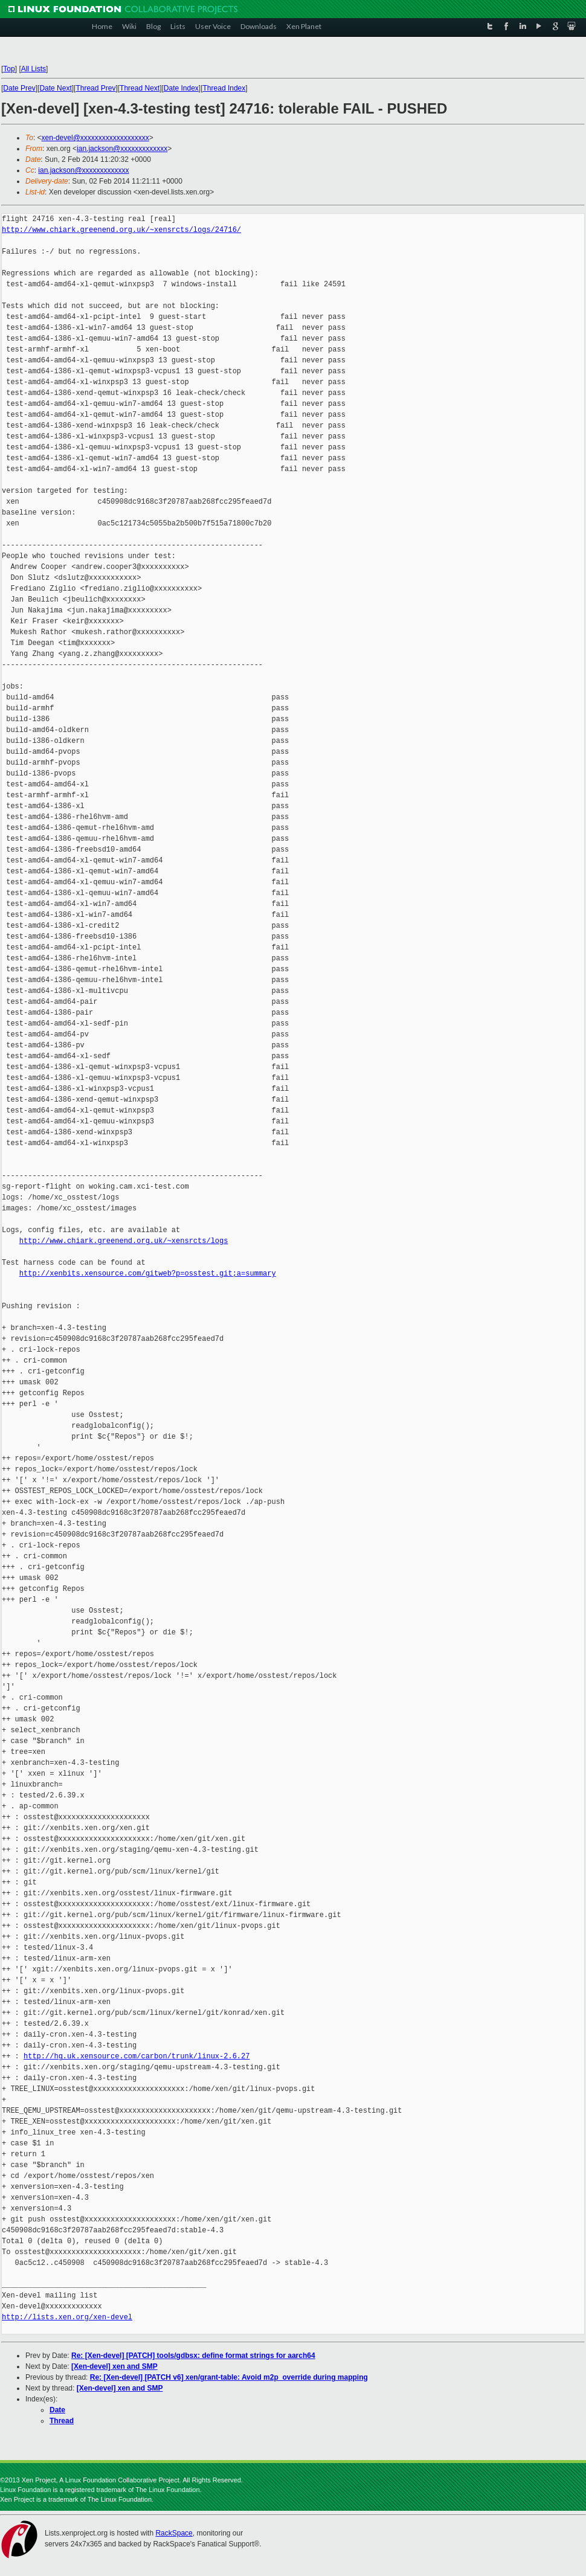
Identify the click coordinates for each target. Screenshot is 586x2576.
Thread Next (139, 88)
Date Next (55, 88)
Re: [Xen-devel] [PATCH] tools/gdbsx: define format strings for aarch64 (193, 2355)
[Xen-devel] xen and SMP (114, 2366)
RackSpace (173, 2533)
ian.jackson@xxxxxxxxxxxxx (122, 148)
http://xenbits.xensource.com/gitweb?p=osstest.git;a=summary (147, 1273)
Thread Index (224, 88)
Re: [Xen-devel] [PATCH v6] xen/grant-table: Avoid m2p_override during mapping (229, 2377)
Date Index (181, 88)
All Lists (33, 69)
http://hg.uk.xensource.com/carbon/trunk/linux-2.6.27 (137, 2056)
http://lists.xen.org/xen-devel (67, 2317)
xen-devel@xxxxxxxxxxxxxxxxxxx (95, 137)
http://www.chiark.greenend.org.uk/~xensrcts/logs (123, 1241)
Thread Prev (95, 88)
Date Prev (19, 88)
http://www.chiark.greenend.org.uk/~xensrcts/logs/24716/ (121, 230)
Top (8, 69)
